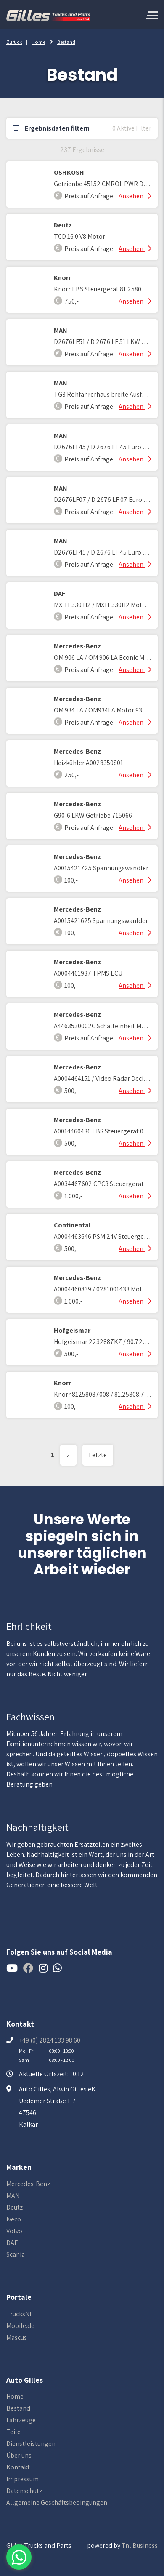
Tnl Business (140, 2545)
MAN (12, 2195)
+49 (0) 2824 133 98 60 (49, 2040)
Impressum (22, 2479)
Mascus (16, 2337)
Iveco (13, 2219)
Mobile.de (20, 2325)
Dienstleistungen (31, 2443)
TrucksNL (19, 2313)
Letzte (98, 1455)
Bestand (66, 41)
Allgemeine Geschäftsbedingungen (56, 2502)
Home (38, 41)
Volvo (14, 2231)
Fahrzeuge (21, 2420)
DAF (12, 2242)
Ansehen (135, 196)
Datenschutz (24, 2490)
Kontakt (18, 2467)
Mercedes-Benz (28, 2183)
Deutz (14, 2207)
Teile (13, 2431)
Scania (15, 2254)
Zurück (14, 41)
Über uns (19, 2455)
